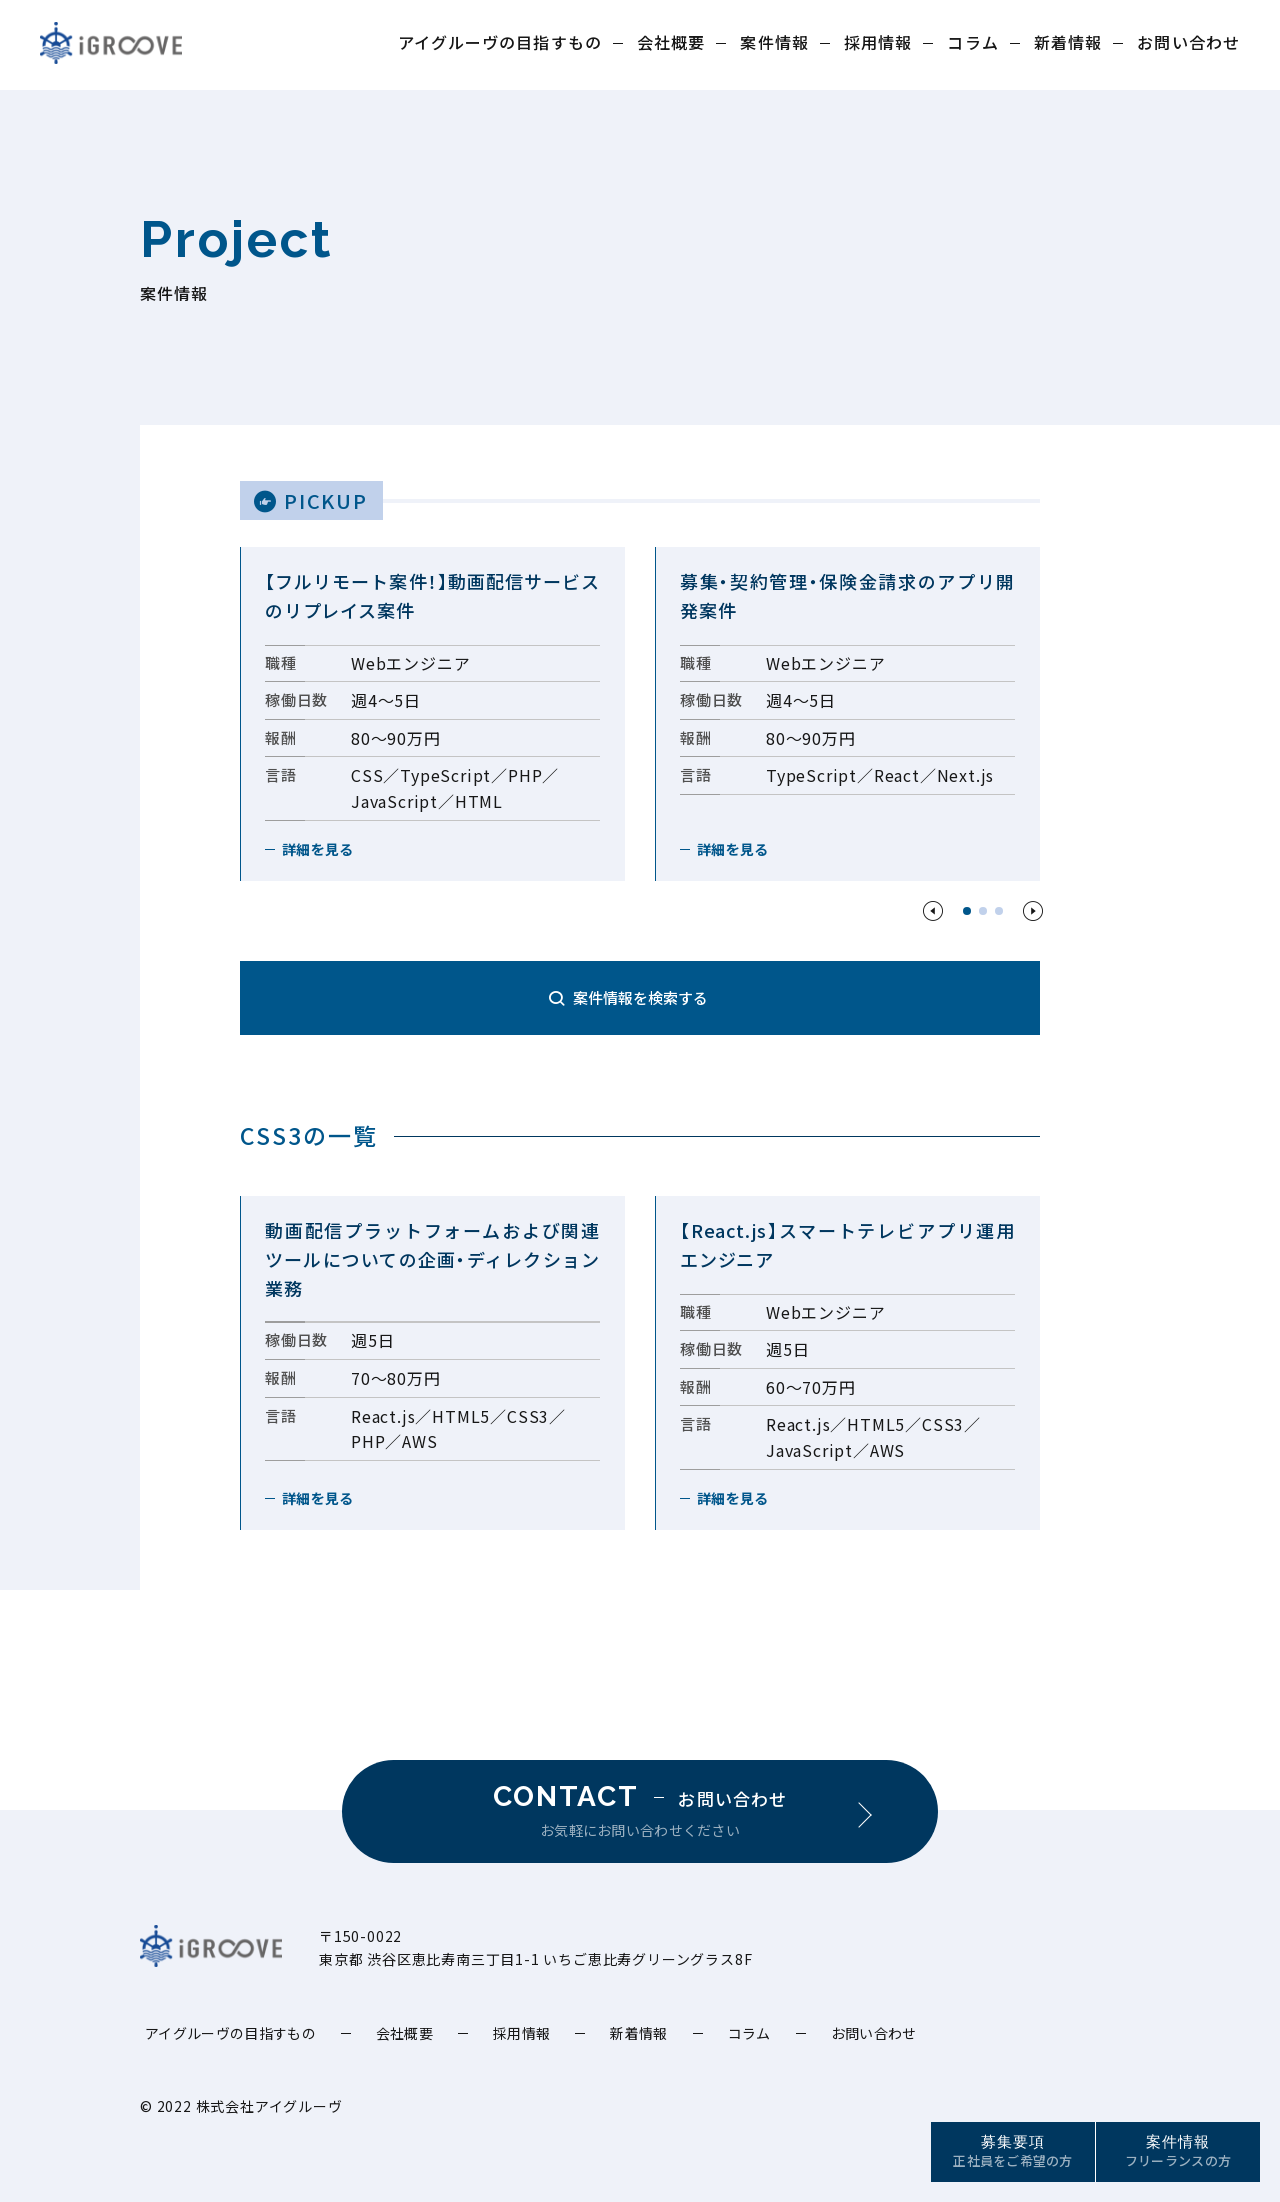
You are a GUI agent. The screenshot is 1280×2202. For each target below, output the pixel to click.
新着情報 (1068, 42)
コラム (972, 42)
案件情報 (774, 42)
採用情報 (878, 42)
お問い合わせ (1188, 42)
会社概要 (671, 42)
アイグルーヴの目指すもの (500, 42)
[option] (432, 714)
